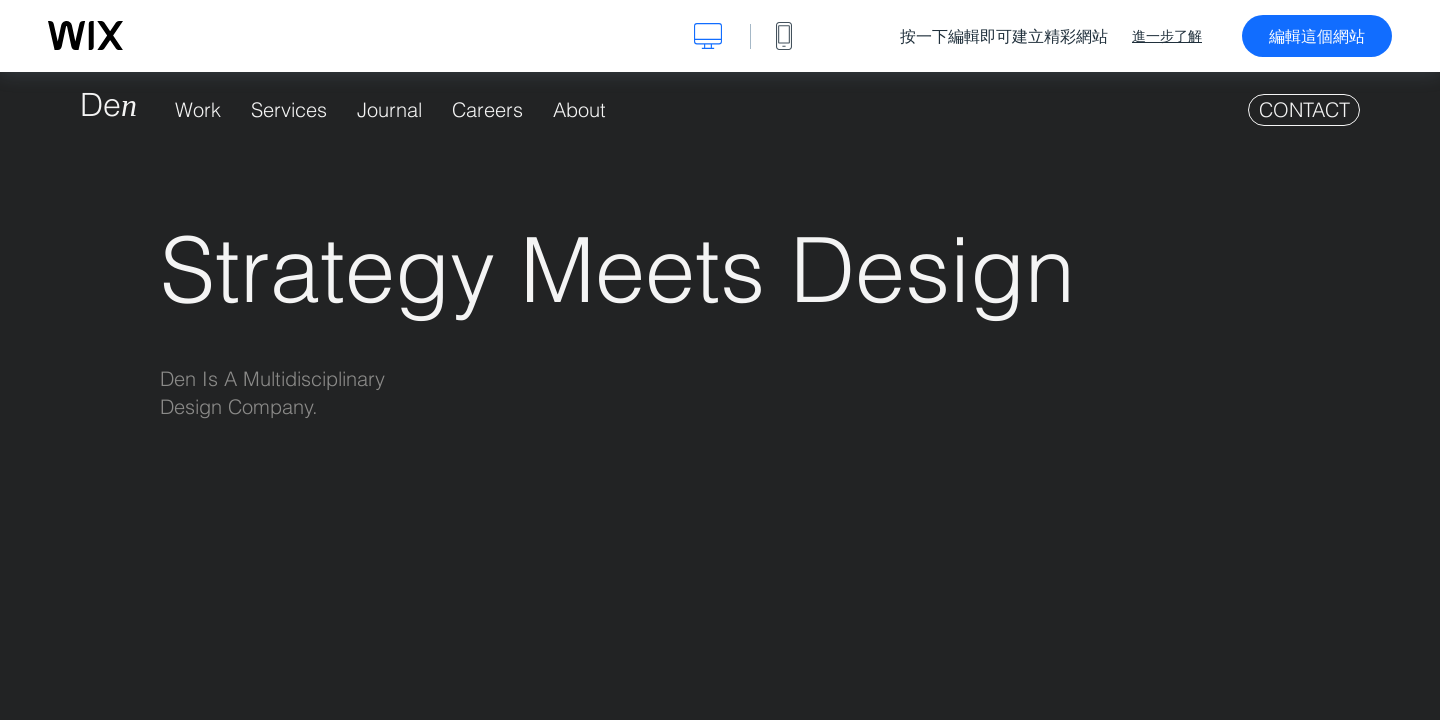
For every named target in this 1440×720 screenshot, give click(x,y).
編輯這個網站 (1317, 36)
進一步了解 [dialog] (1167, 36)
